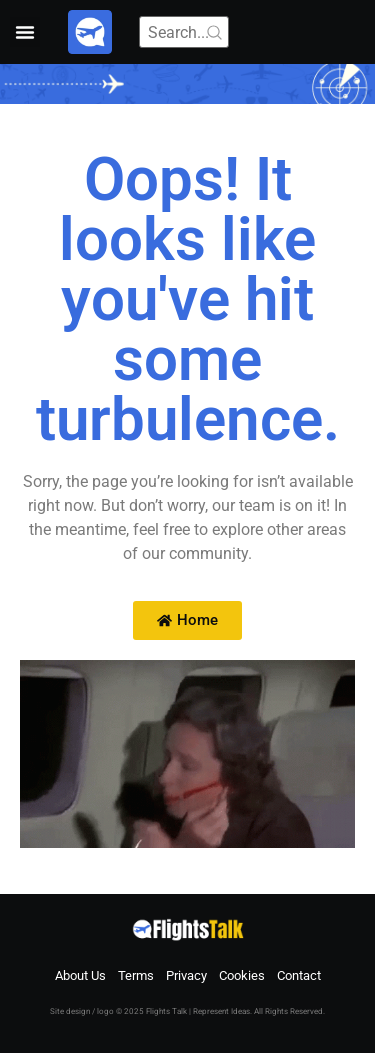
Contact (299, 975)
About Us (80, 975)
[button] (25, 32)
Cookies (242, 975)
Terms (136, 975)
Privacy (186, 975)
